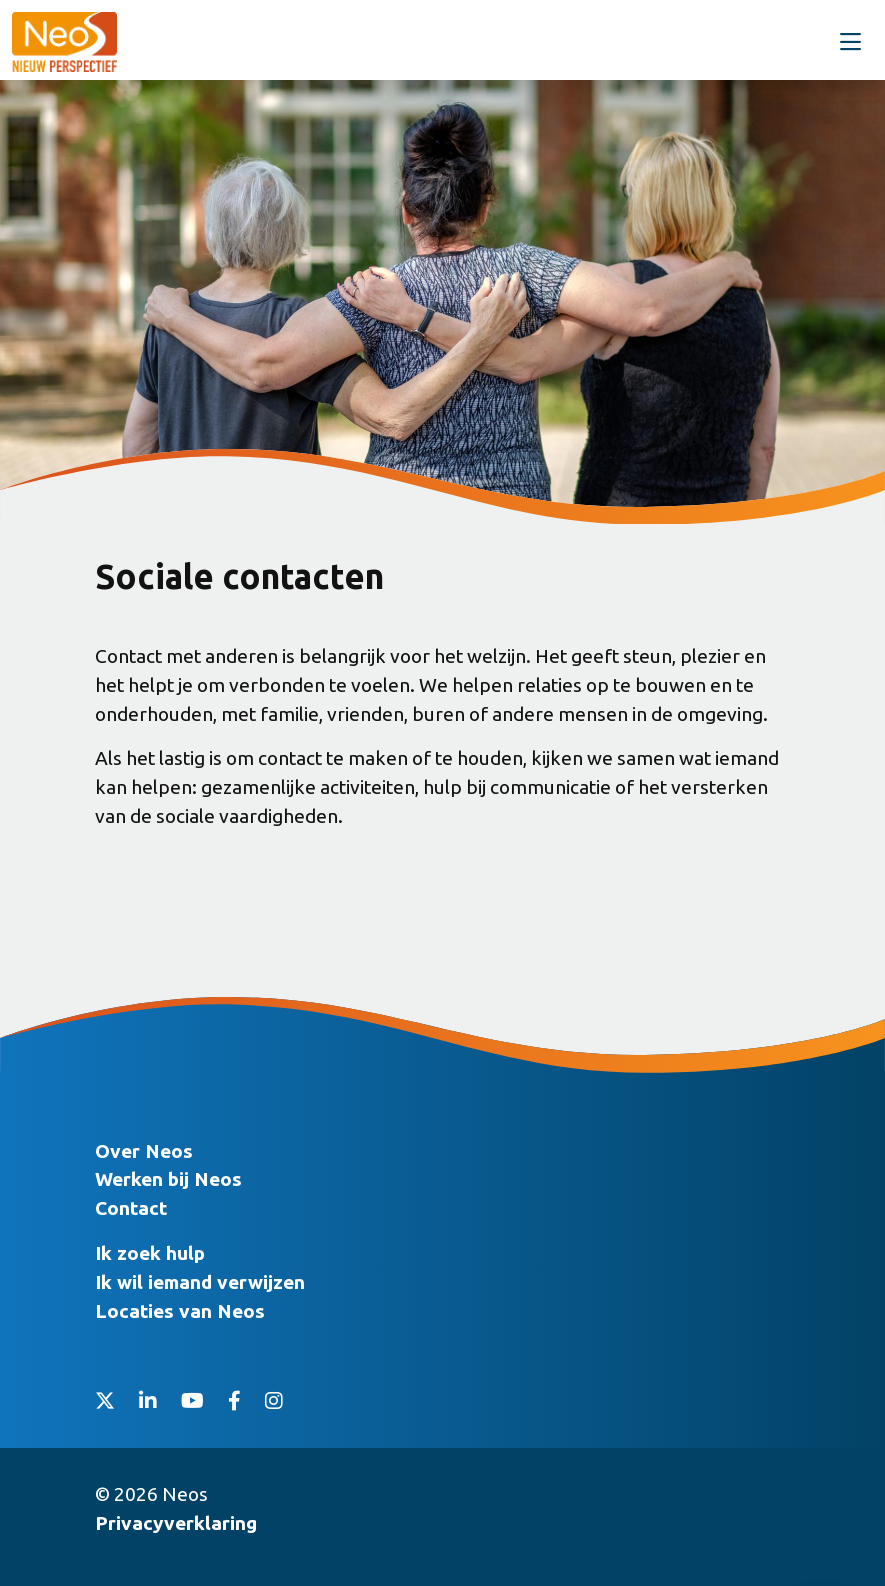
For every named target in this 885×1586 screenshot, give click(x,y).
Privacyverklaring (176, 1523)
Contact (131, 1208)
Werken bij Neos (168, 1179)
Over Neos (144, 1151)
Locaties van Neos (180, 1311)
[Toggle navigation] (850, 42)
